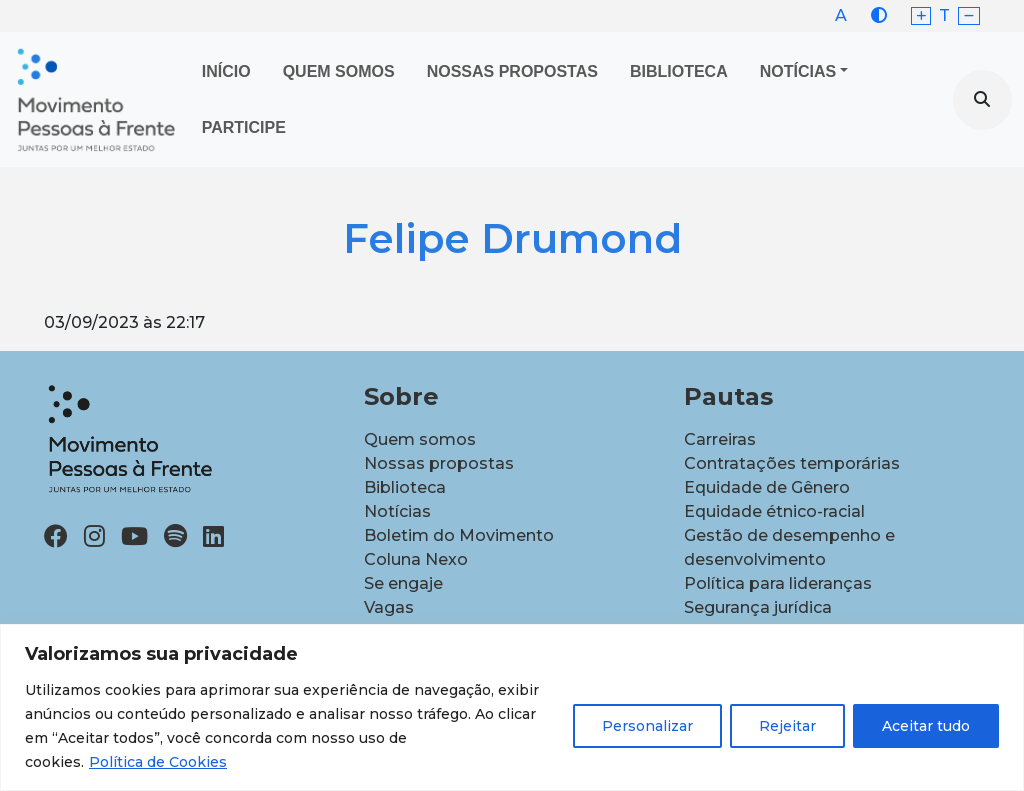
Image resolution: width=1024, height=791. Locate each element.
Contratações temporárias (792, 463)
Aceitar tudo (926, 726)
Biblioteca (679, 71)
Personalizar (647, 726)
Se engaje (403, 583)
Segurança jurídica (758, 607)
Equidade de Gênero (767, 487)
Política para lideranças (778, 583)
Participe (244, 127)
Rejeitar (787, 726)
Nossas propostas (512, 71)
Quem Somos (339, 71)
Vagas (389, 607)
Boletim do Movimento (459, 535)
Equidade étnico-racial (774, 511)
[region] (512, 707)
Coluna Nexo (416, 559)
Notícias (798, 71)
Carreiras (720, 439)
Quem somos (420, 439)
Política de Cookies (158, 762)
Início (226, 71)
